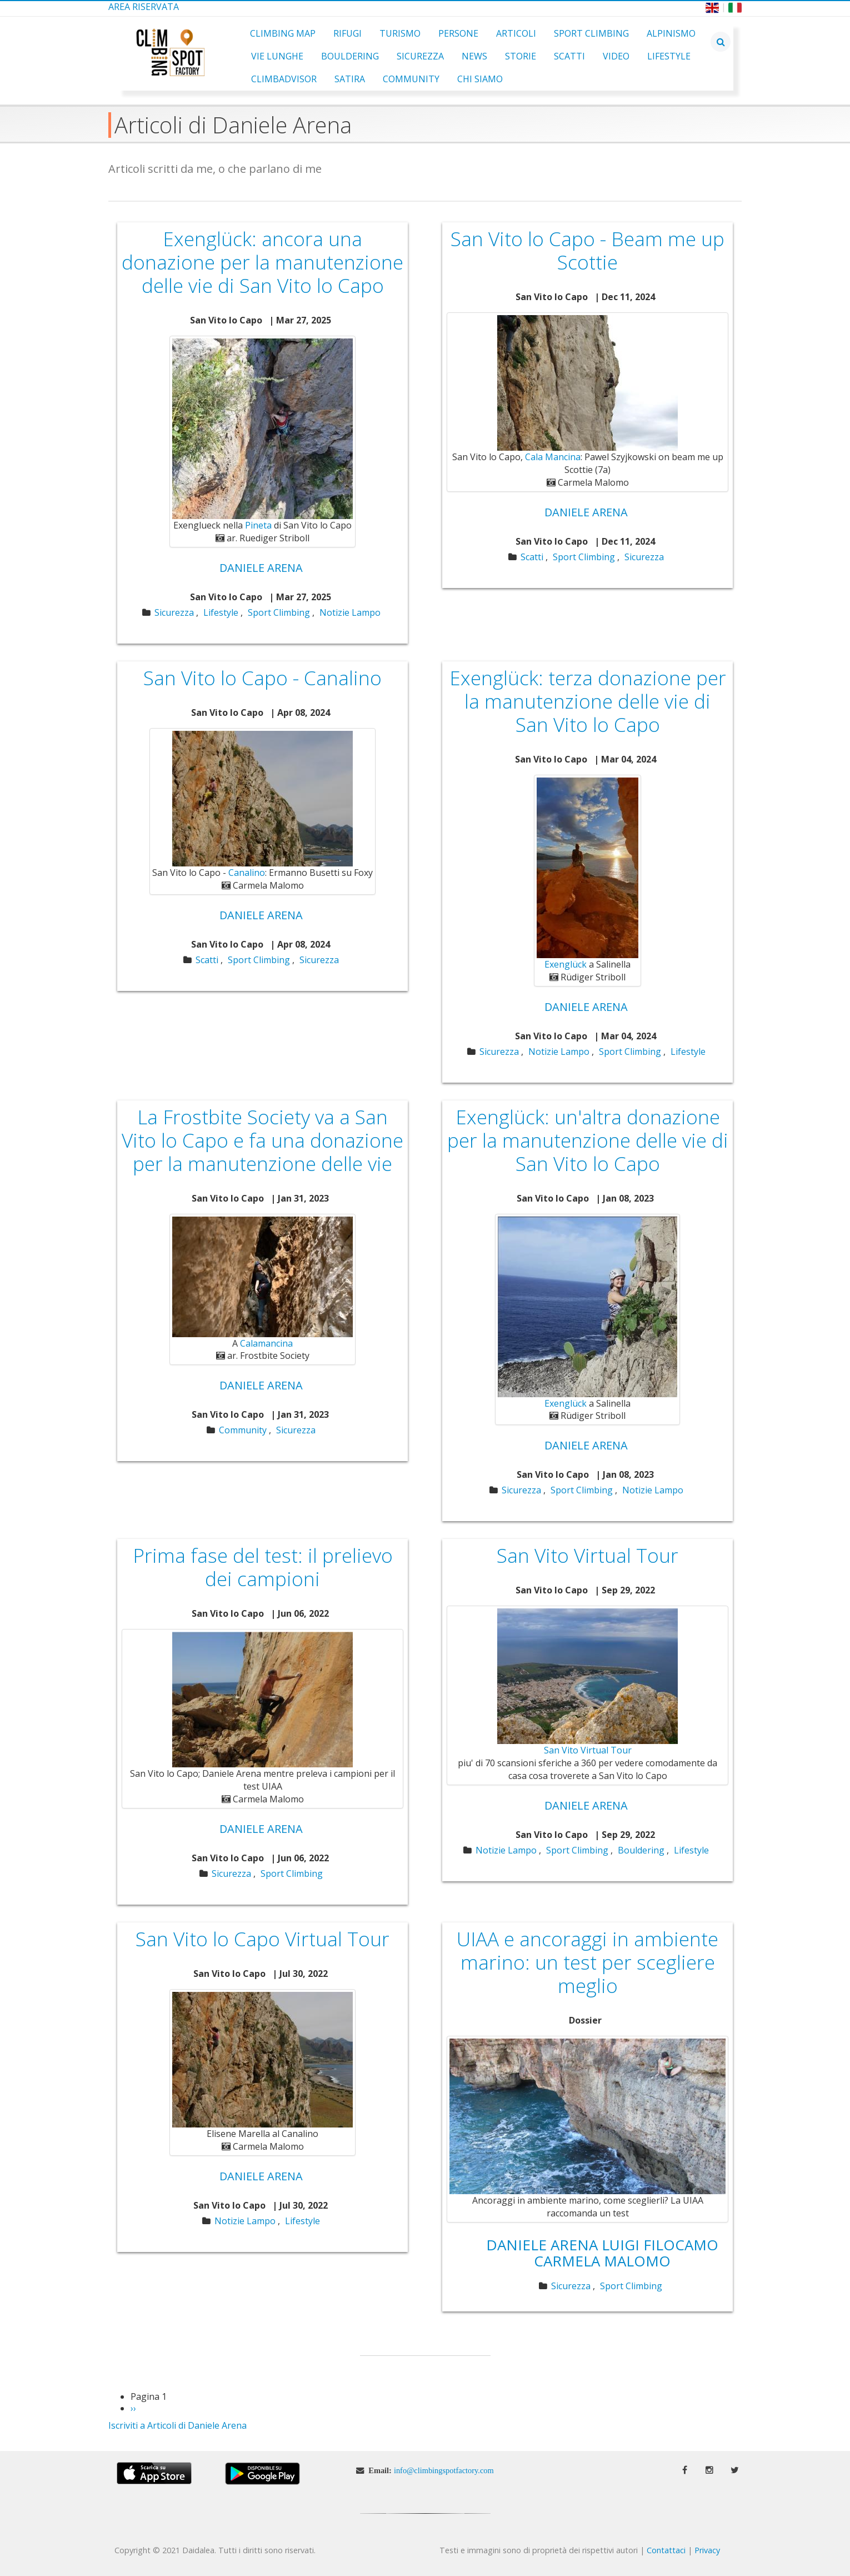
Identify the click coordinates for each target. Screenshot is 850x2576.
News (474, 56)
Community (411, 79)
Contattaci (666, 2550)
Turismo (400, 33)
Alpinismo (671, 33)
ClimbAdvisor (284, 79)
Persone (458, 33)
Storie (520, 56)
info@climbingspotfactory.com (444, 2470)
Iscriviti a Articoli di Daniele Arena (177, 2425)
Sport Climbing (591, 33)
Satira (349, 79)
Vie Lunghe (277, 56)
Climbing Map (283, 33)
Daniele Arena (261, 567)
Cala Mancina (553, 457)
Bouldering (350, 56)
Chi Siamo (480, 79)
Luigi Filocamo (660, 2245)
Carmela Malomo (602, 2261)
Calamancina (266, 1343)
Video (616, 56)
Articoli (516, 33)
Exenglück (565, 964)
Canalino (246, 872)
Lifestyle (669, 56)
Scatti (569, 56)
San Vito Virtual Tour (588, 1750)
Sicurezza (420, 56)
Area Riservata (143, 7)
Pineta (258, 525)
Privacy (707, 2550)
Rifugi (347, 33)
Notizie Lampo (350, 612)
